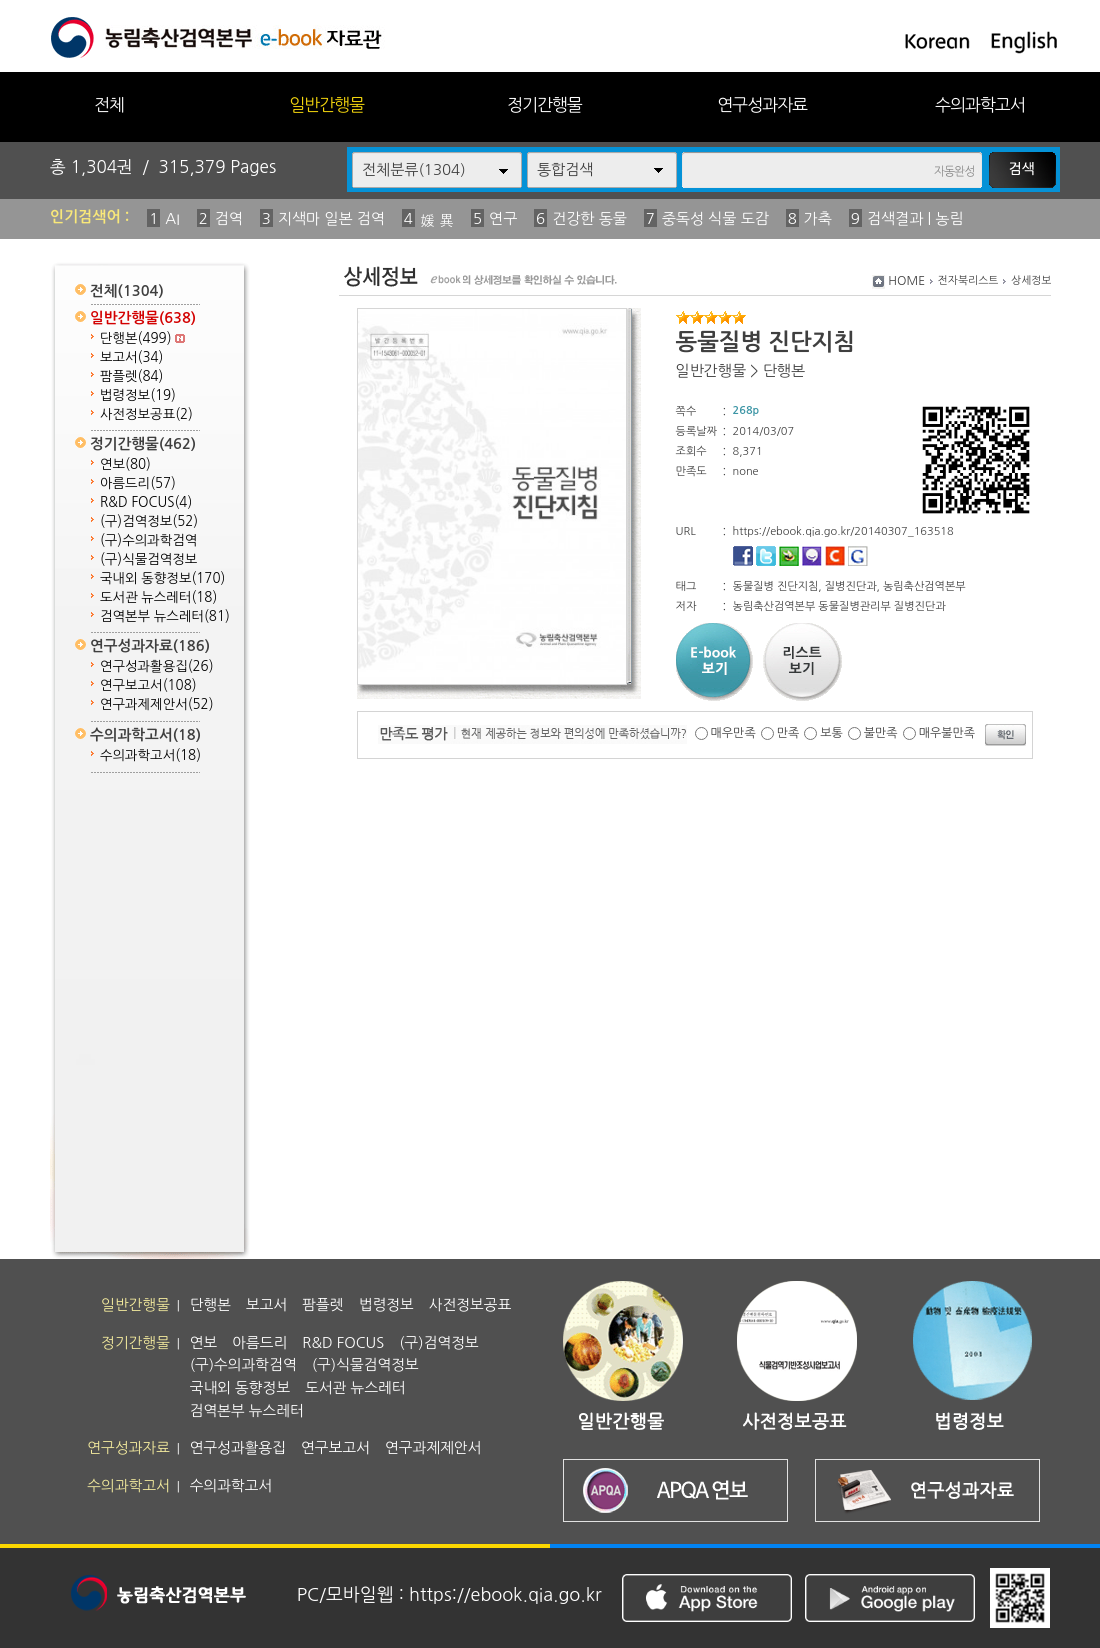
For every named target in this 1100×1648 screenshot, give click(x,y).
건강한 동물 (589, 218)
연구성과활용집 (157, 666)
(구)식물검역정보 (148, 559)
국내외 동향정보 (162, 578)
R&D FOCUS (146, 502)
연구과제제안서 (157, 704)
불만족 (881, 733)
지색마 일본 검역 (331, 218)
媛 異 (437, 220)
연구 (503, 218)
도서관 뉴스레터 (158, 597)
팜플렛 (131, 376)
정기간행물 (544, 104)
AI (172, 218)
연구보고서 (148, 685)
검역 (229, 218)
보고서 (131, 357)
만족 (788, 733)
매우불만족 (947, 733)
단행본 (142, 338)
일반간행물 (326, 104)
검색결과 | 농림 (915, 218)
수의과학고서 (980, 104)
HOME (906, 281)
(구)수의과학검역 (148, 540)
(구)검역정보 (149, 521)
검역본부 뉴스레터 (165, 616)
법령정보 (138, 395)
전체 (109, 104)
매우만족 (733, 733)
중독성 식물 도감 (715, 218)
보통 (831, 733)
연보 (125, 464)
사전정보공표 (146, 414)
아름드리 (138, 483)
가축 (818, 218)
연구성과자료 (762, 104)
